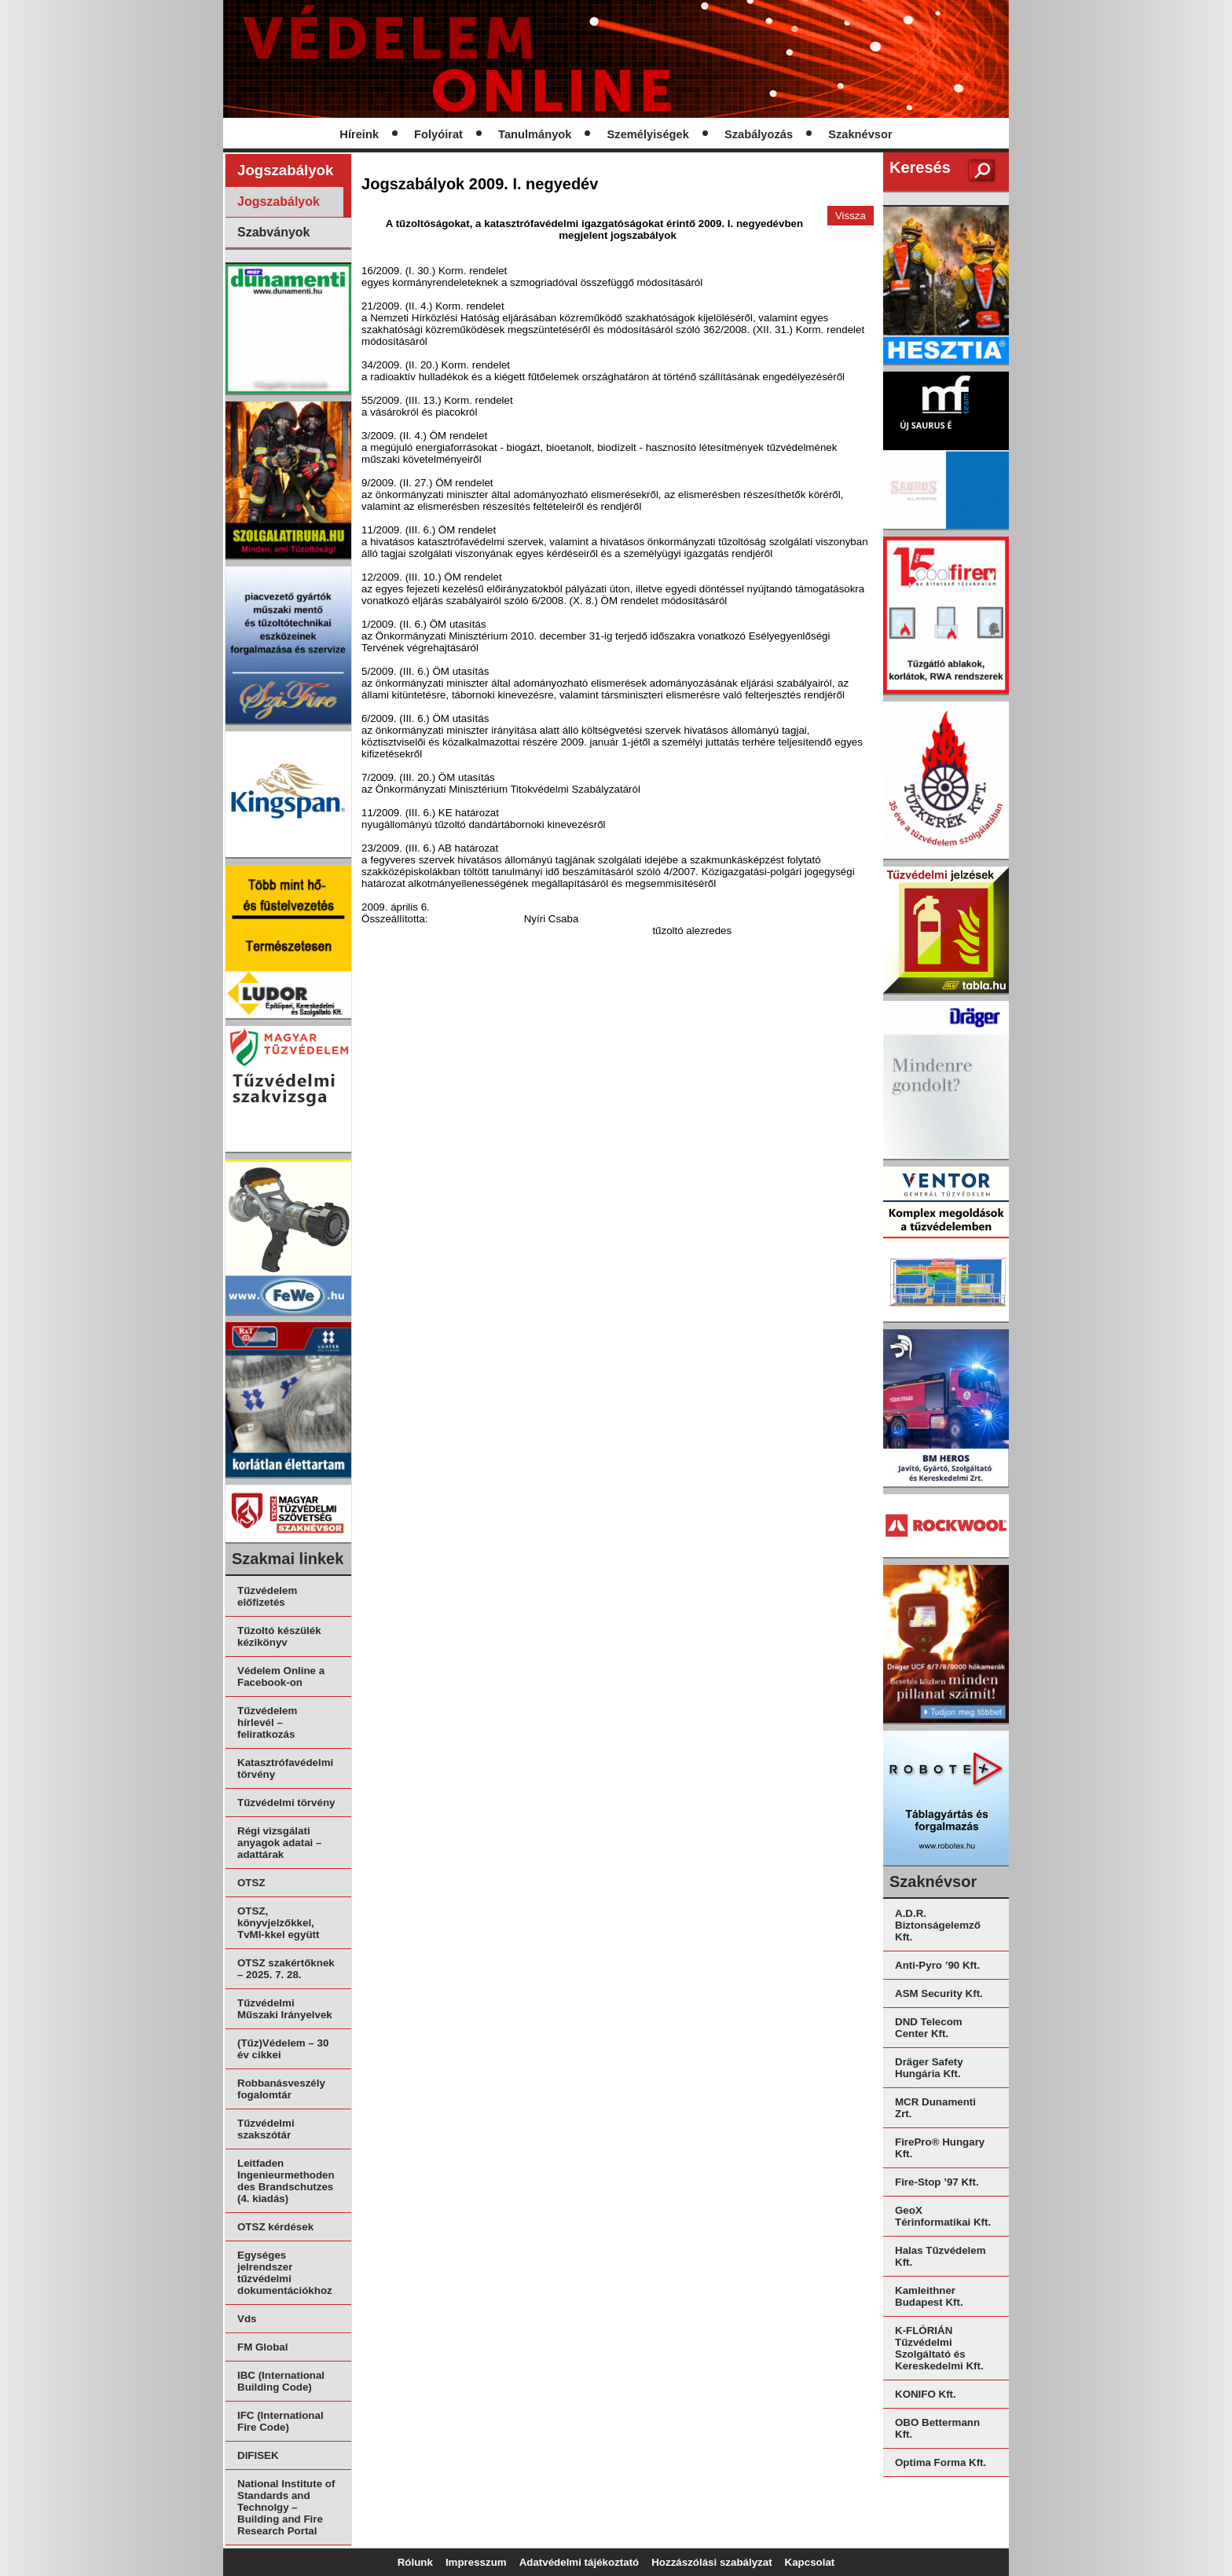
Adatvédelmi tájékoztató (579, 2562)
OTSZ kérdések (275, 2227)
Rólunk (415, 2562)
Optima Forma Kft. (940, 2462)
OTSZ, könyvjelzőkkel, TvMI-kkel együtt (278, 1922)
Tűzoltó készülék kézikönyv (279, 1636)
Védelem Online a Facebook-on (280, 1676)
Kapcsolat (810, 2562)
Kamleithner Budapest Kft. (929, 2296)
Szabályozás (758, 134)
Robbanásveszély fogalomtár (281, 2089)
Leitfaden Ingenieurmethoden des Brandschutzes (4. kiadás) (286, 2180)
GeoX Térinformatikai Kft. (943, 2216)
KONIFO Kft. (925, 2394)
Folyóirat (438, 134)
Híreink (359, 134)
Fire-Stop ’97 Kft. (937, 2182)
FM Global (262, 2347)
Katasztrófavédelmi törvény (285, 1768)
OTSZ (251, 1883)
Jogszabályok (278, 201)
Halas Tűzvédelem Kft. (940, 2256)
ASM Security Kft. (939, 1993)
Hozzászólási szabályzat (711, 2562)
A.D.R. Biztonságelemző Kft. (938, 1925)
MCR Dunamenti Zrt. (935, 2108)
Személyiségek (648, 134)
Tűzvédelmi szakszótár (266, 2129)
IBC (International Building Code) (280, 2381)
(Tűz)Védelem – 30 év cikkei (282, 2049)
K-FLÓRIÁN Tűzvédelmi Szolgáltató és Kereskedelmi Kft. (939, 2348)
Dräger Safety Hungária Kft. (929, 2067)
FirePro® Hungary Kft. (939, 2148)
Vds (246, 2319)
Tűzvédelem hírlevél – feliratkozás (267, 1722)
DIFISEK (258, 2455)
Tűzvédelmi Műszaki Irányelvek (284, 2009)
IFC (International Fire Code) (280, 2421)
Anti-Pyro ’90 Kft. (937, 1965)
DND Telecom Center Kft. (928, 2027)
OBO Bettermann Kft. (937, 2428)
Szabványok (273, 232)
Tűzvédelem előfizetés (267, 1596)
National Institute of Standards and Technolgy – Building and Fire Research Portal (286, 2507)
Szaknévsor (860, 134)
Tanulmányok (534, 134)
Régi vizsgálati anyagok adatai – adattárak (279, 1842)
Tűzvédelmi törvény (286, 1802)
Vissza (850, 216)
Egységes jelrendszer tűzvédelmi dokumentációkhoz (284, 2272)
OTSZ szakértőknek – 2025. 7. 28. (286, 1969)
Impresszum (476, 2562)
